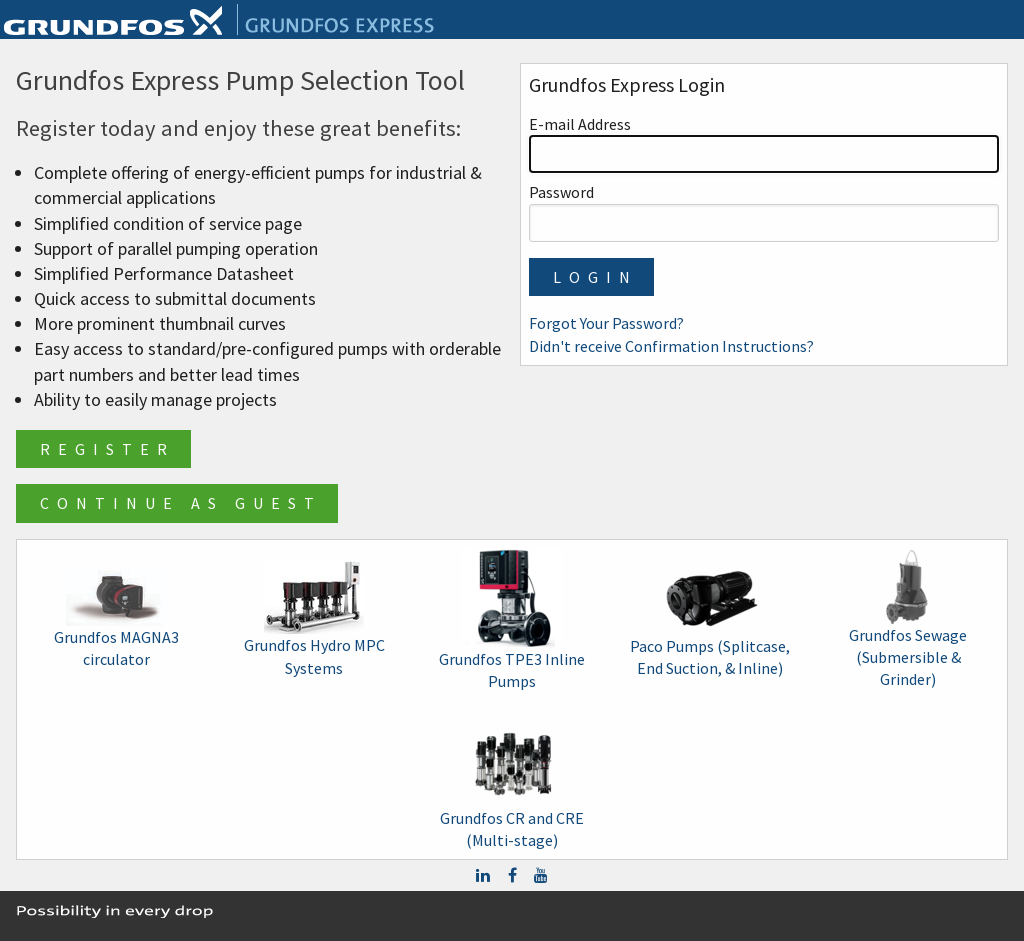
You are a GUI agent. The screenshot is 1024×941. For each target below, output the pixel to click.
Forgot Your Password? (606, 323)
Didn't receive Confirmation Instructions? (671, 346)
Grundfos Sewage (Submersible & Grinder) (908, 620)
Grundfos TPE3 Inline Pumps (512, 619)
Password (764, 211)
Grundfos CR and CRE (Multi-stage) (512, 779)
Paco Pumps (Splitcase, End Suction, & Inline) (710, 619)
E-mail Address (764, 143)
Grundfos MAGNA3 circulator (116, 619)
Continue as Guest (181, 503)
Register (107, 449)
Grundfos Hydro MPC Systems (314, 619)
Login (595, 277)
